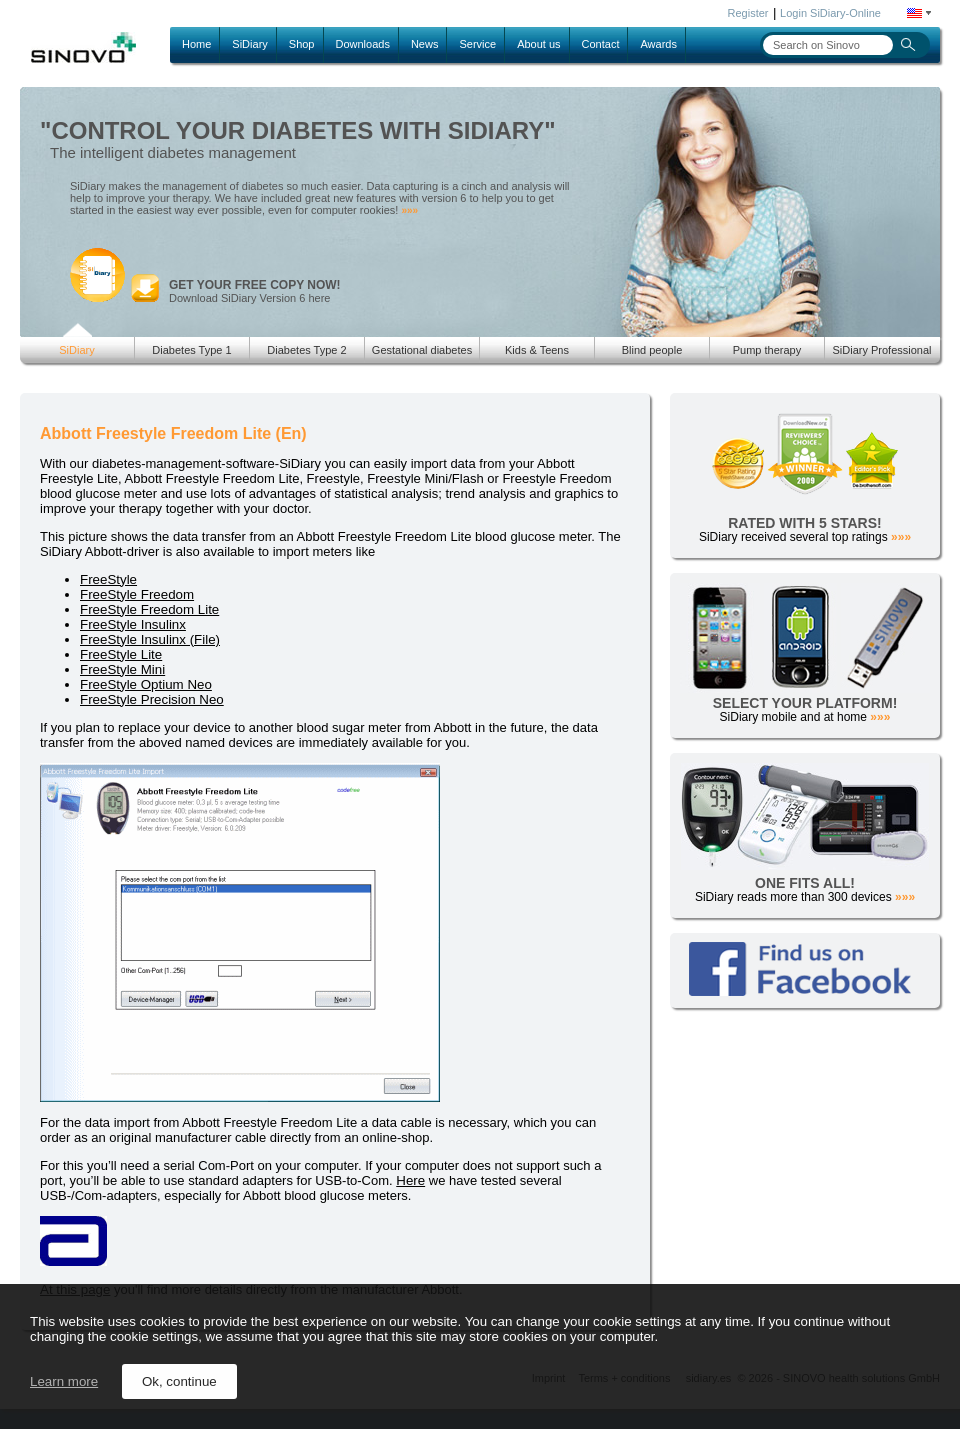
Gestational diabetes (422, 350)
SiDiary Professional (881, 350)
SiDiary (249, 44)
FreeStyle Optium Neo (146, 684)
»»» (409, 210)
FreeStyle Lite (121, 654)
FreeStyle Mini (122, 669)
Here (410, 1180)
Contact (601, 44)
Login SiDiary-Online (830, 13)
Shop (302, 44)
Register (748, 13)
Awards (658, 44)
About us (538, 44)
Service (477, 44)
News (425, 44)
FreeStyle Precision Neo (152, 699)
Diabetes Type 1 (191, 350)
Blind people (652, 350)
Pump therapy (767, 350)
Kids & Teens (537, 350)
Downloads (363, 44)
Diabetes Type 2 (306, 350)
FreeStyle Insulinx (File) (150, 639)
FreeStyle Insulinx (133, 624)
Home (196, 44)
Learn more (64, 1381)
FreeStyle (108, 579)
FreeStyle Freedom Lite (149, 609)
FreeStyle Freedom (137, 594)
